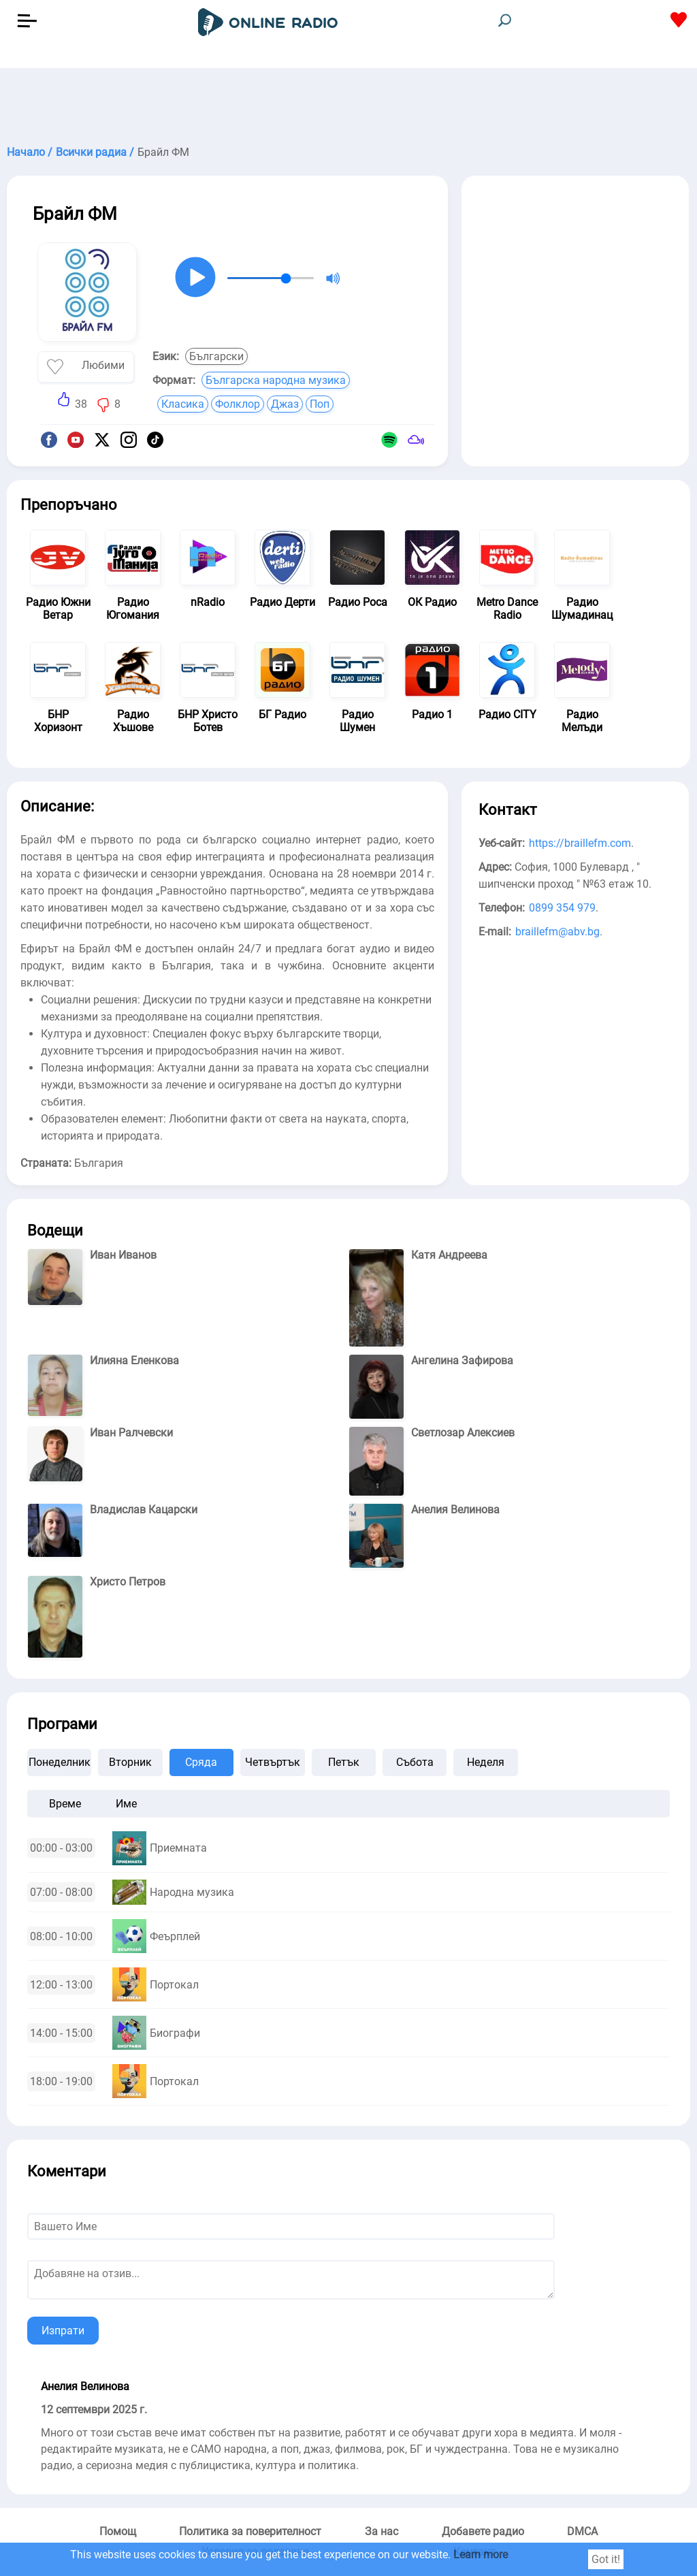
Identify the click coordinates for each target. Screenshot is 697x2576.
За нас (381, 2531)
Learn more (480, 2554)
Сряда (201, 1762)
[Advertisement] (348, 102)
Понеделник (60, 1762)
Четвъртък (272, 1762)
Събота (415, 1762)
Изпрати (63, 2330)
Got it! (605, 2559)
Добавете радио (483, 2531)
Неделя (485, 1762)
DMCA (582, 2531)
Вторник (130, 1762)
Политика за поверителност (250, 2531)
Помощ (117, 2531)
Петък (343, 1762)
